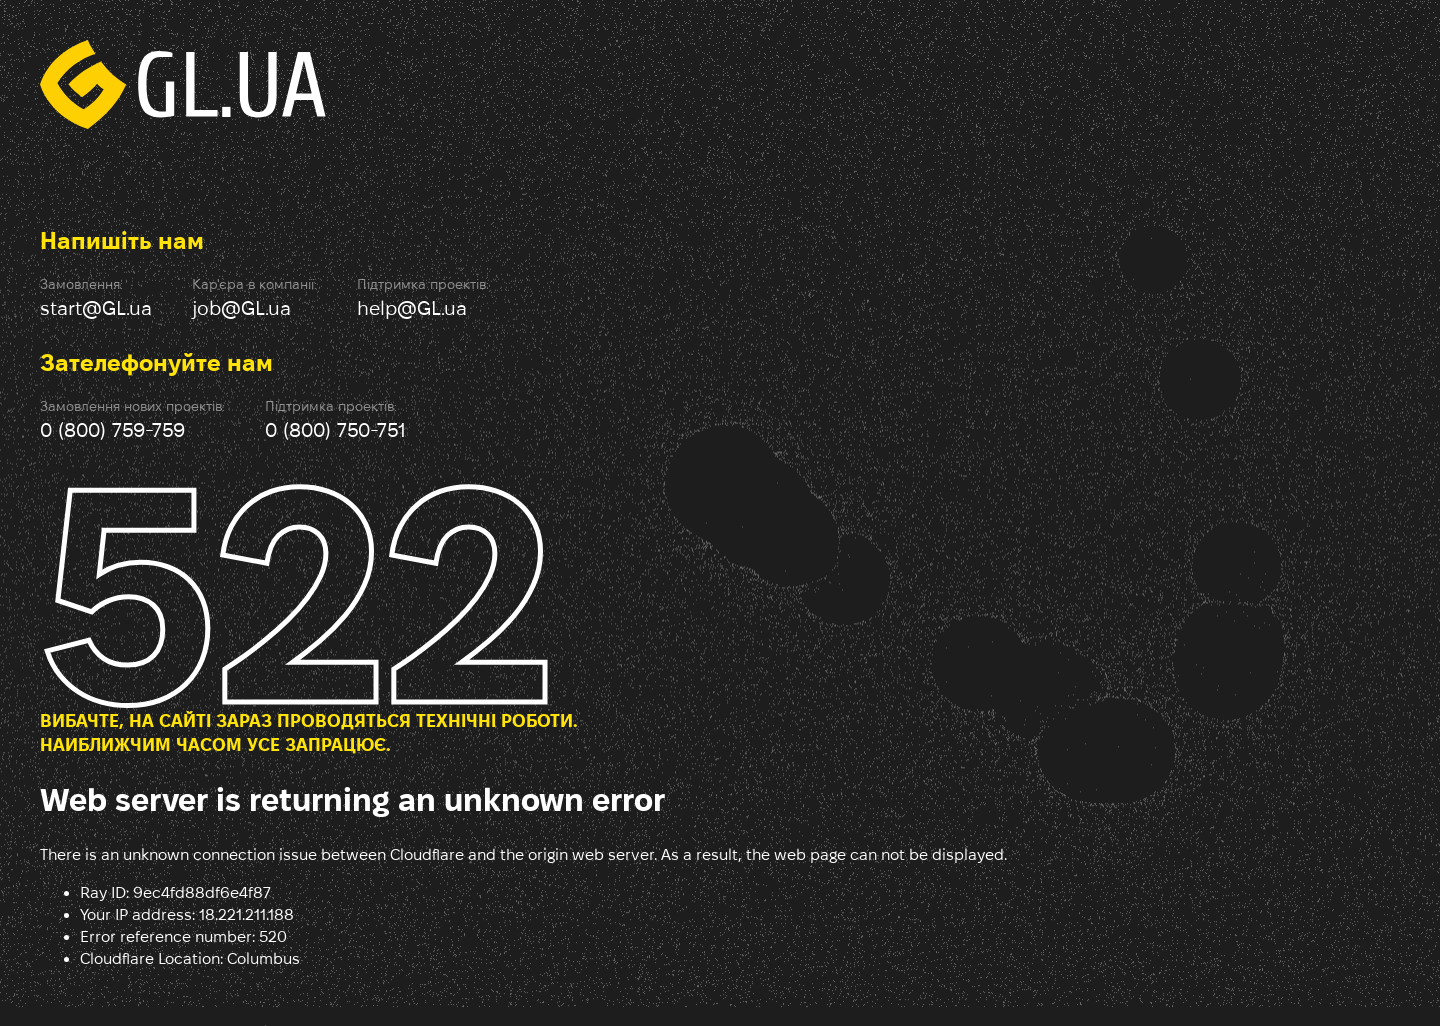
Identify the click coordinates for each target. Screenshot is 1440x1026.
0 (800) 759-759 (112, 430)
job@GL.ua (241, 308)
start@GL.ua (96, 308)
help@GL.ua (412, 308)
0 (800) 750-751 (335, 430)
